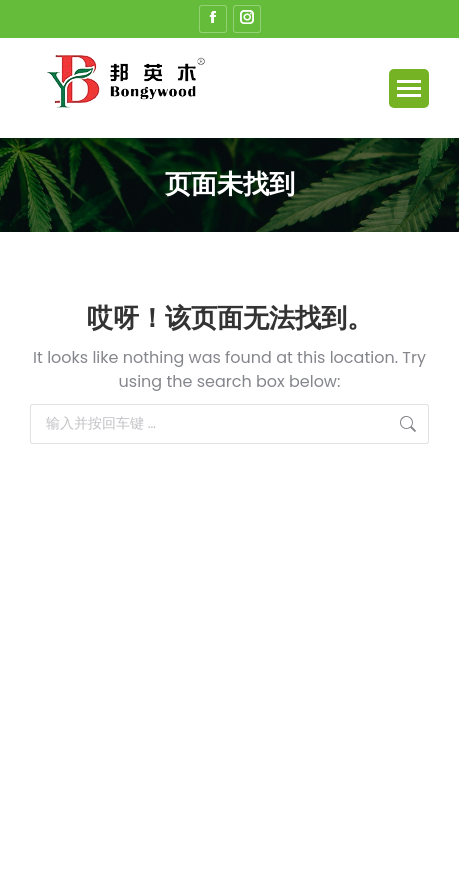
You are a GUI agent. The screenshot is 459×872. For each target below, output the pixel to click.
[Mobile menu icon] (409, 88)
